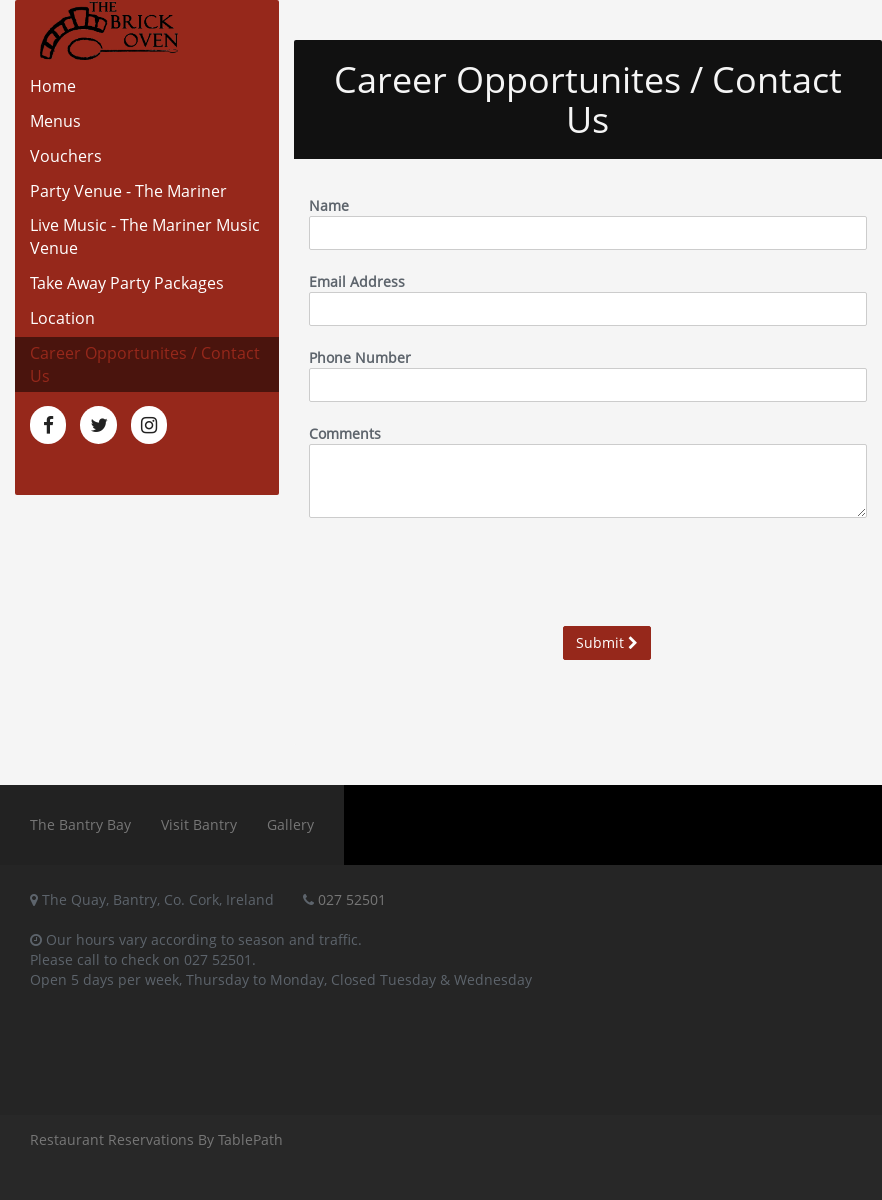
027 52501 (352, 899)
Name (329, 205)
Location (62, 318)
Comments (345, 433)
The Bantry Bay (80, 824)
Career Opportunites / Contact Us (145, 364)
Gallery (290, 824)
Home (53, 86)
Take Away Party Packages (127, 283)
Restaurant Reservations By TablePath (156, 1139)
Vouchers (66, 156)
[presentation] (715, 572)
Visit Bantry (199, 824)
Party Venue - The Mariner (128, 191)
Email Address (357, 281)
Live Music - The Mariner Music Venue (145, 236)
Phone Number (360, 357)
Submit (607, 642)
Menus (55, 121)
